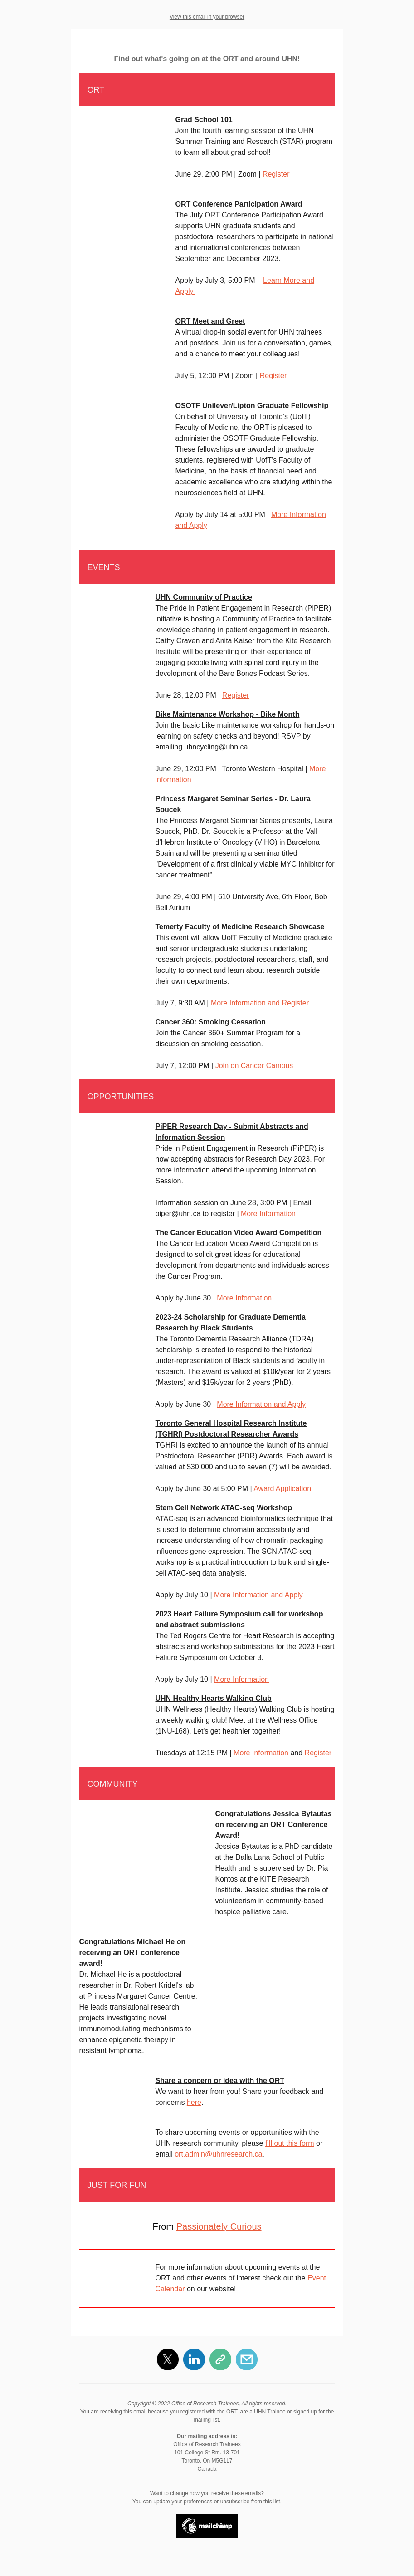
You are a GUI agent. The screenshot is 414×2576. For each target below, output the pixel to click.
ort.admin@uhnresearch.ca (218, 2154)
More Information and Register (260, 1003)
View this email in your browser (207, 17)
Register (276, 174)
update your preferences (182, 2501)
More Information (268, 1213)
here (194, 2102)
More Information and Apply (261, 1404)
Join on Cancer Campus (254, 1065)
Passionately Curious (219, 2226)
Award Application (282, 1488)
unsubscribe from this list (250, 2501)
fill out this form (289, 2143)
